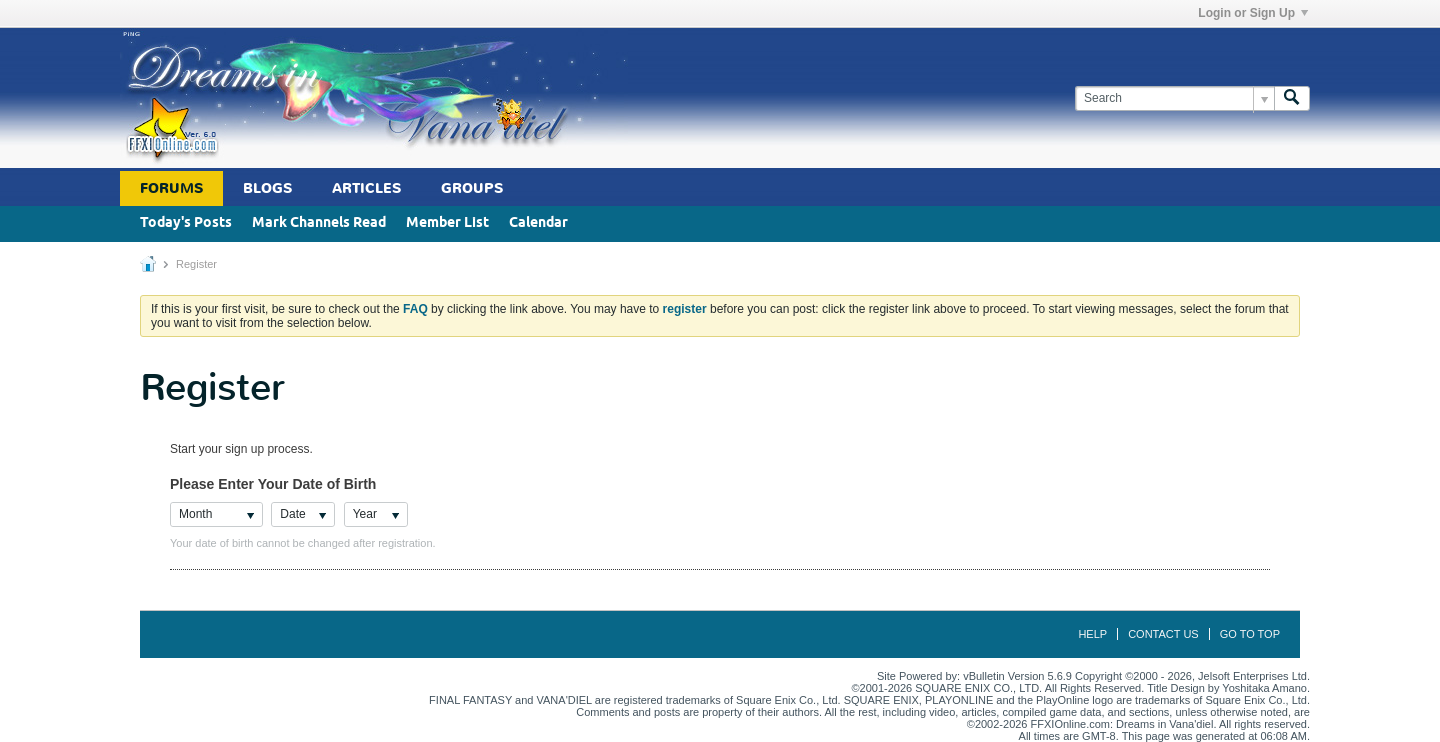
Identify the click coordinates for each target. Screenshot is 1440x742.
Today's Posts (186, 223)
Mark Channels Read (319, 223)
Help (1092, 634)
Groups (472, 188)
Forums (171, 188)
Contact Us (1163, 634)
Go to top (1250, 634)
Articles (366, 188)
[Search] (1174, 98)
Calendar (538, 223)
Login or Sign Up (1253, 13)
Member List (447, 223)
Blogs (267, 188)
